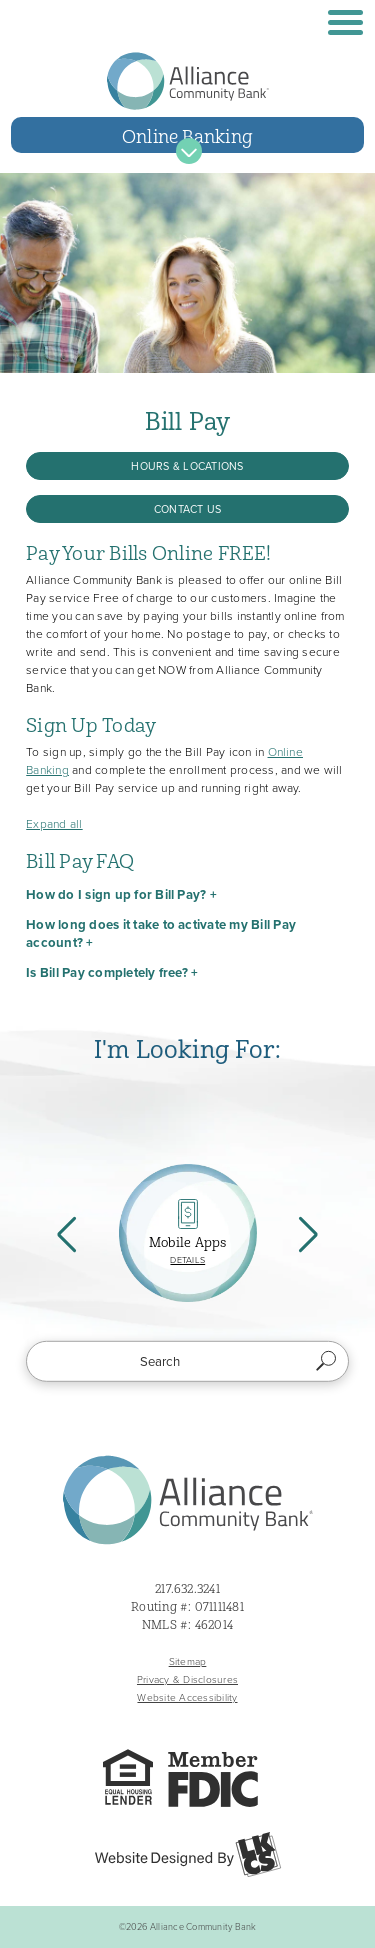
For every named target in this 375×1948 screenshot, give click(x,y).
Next (306, 1233)
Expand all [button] (54, 824)
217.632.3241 (187, 1589)
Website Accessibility (187, 1697)
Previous (69, 1233)
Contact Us (187, 509)
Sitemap (188, 1661)
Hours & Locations (187, 466)
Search (327, 1361)
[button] (187, 895)
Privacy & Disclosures (187, 1679)
